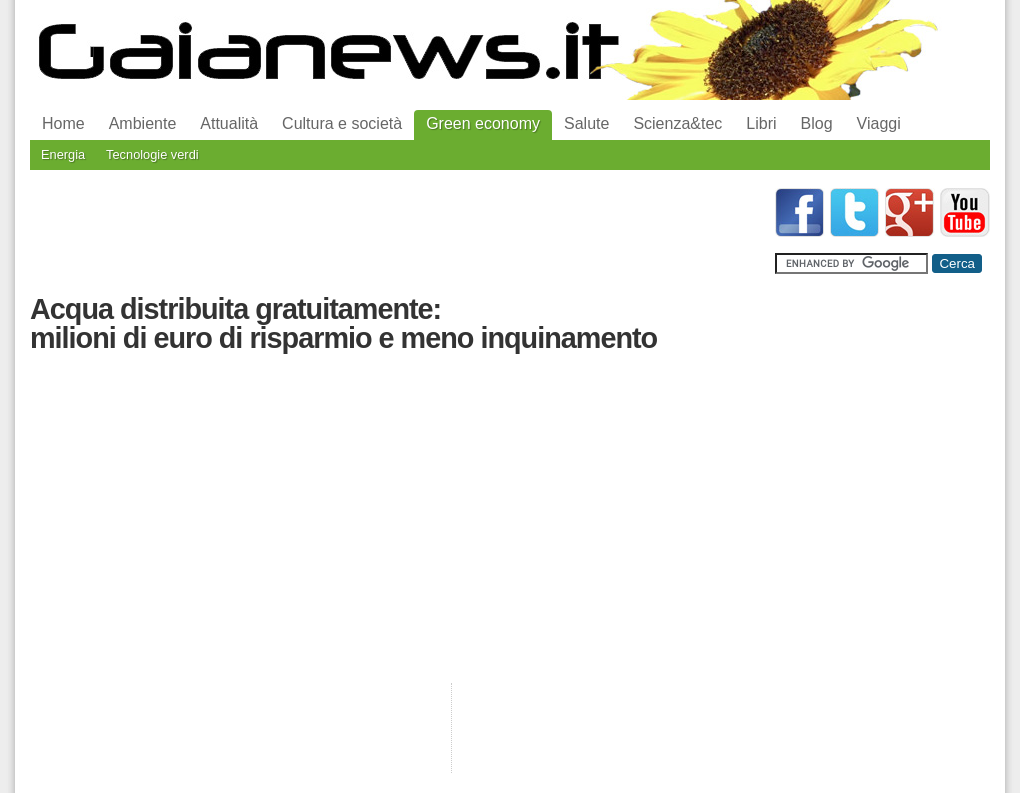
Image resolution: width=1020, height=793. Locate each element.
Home (63, 123)
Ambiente (143, 123)
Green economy (483, 123)
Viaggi (879, 123)
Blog (817, 123)
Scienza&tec (677, 123)
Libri (761, 123)
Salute (586, 123)
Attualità (229, 123)
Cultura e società (342, 123)
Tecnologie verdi (152, 154)
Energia (63, 154)
